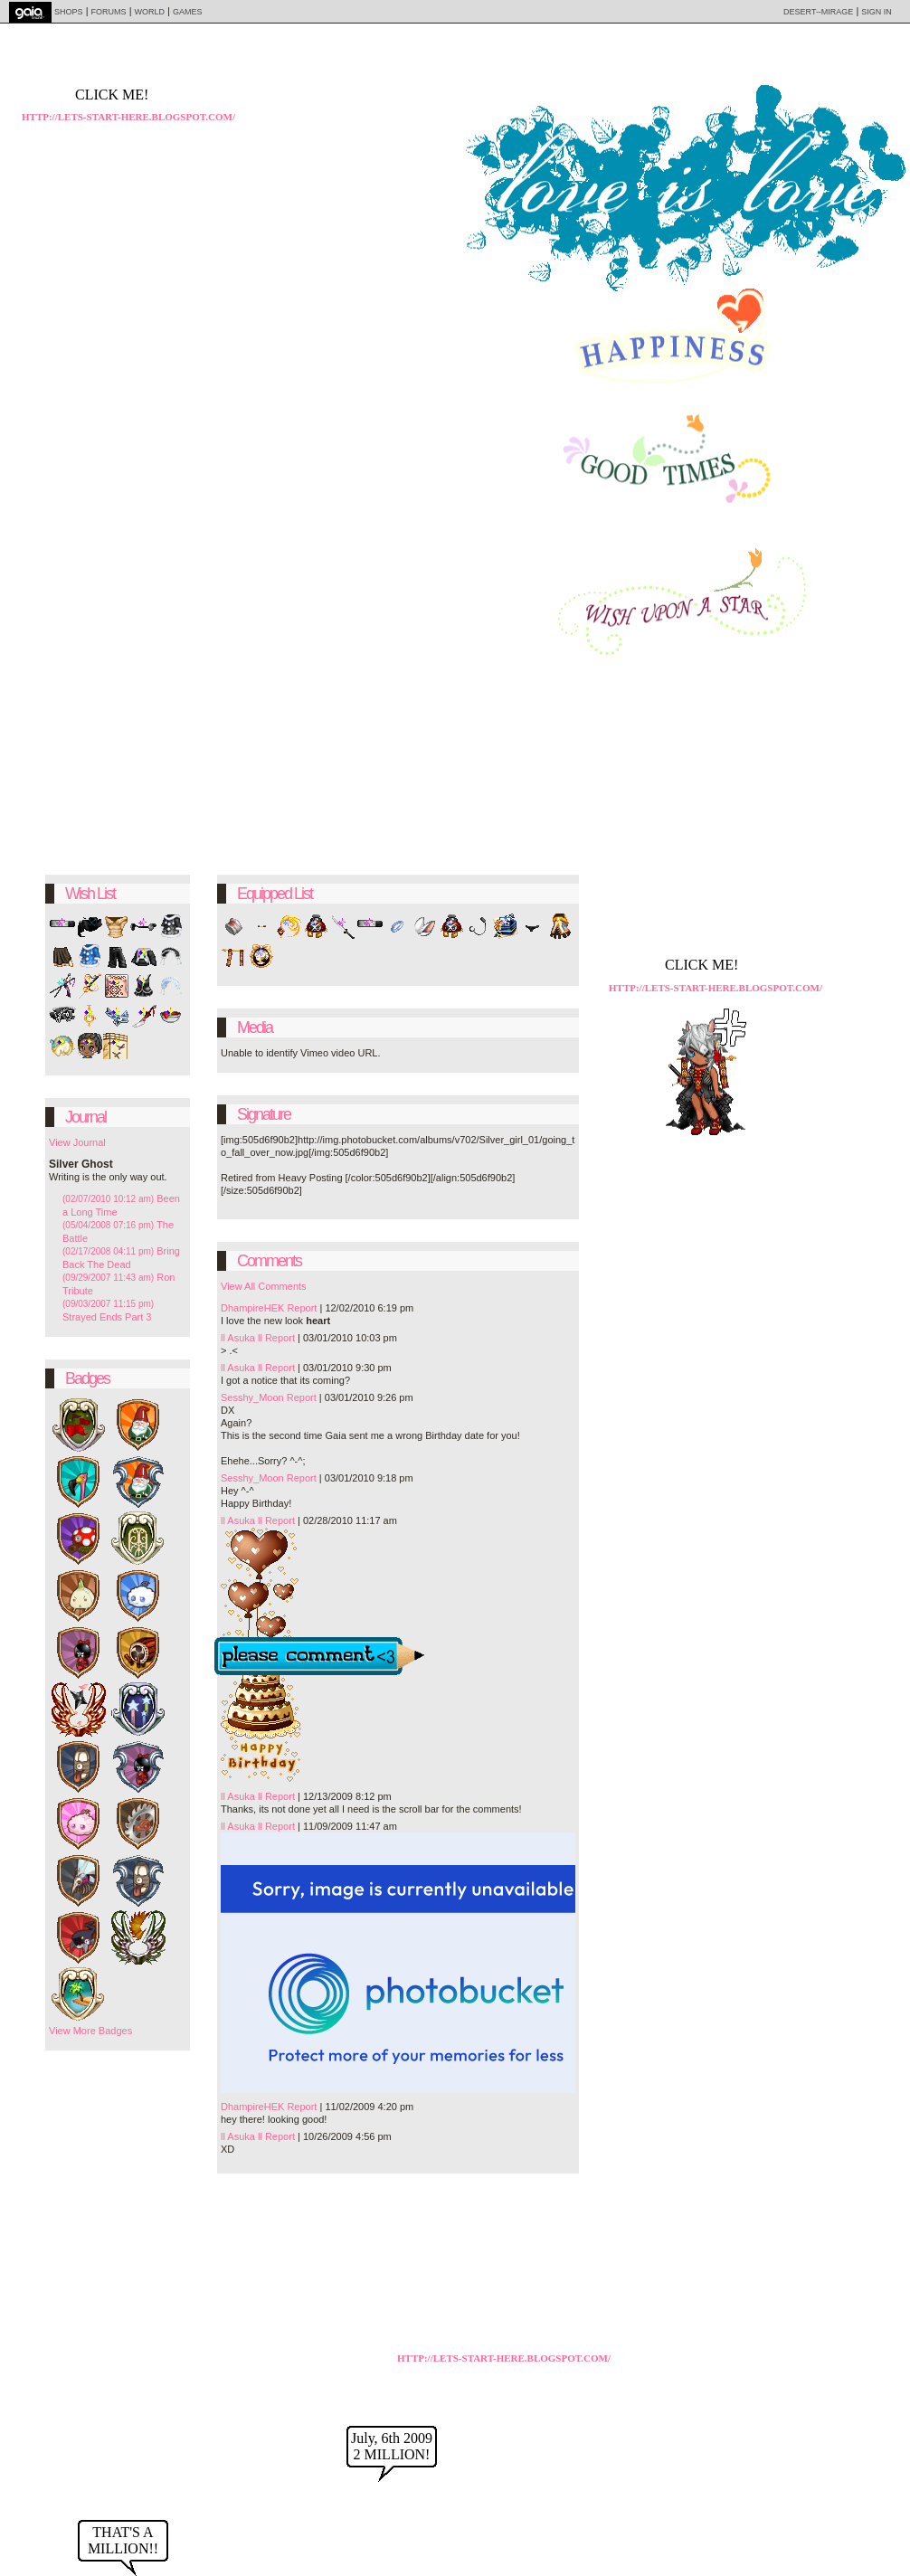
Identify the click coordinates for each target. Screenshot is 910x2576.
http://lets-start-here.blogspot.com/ (504, 2358)
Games (188, 11)
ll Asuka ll (241, 1337)
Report (302, 1307)
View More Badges (90, 2030)
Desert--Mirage (818, 11)
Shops (68, 11)
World (150, 11)
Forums (109, 11)
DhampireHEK (252, 1307)
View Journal (77, 1142)
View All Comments (264, 1286)
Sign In (876, 11)
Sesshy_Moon (252, 1397)
